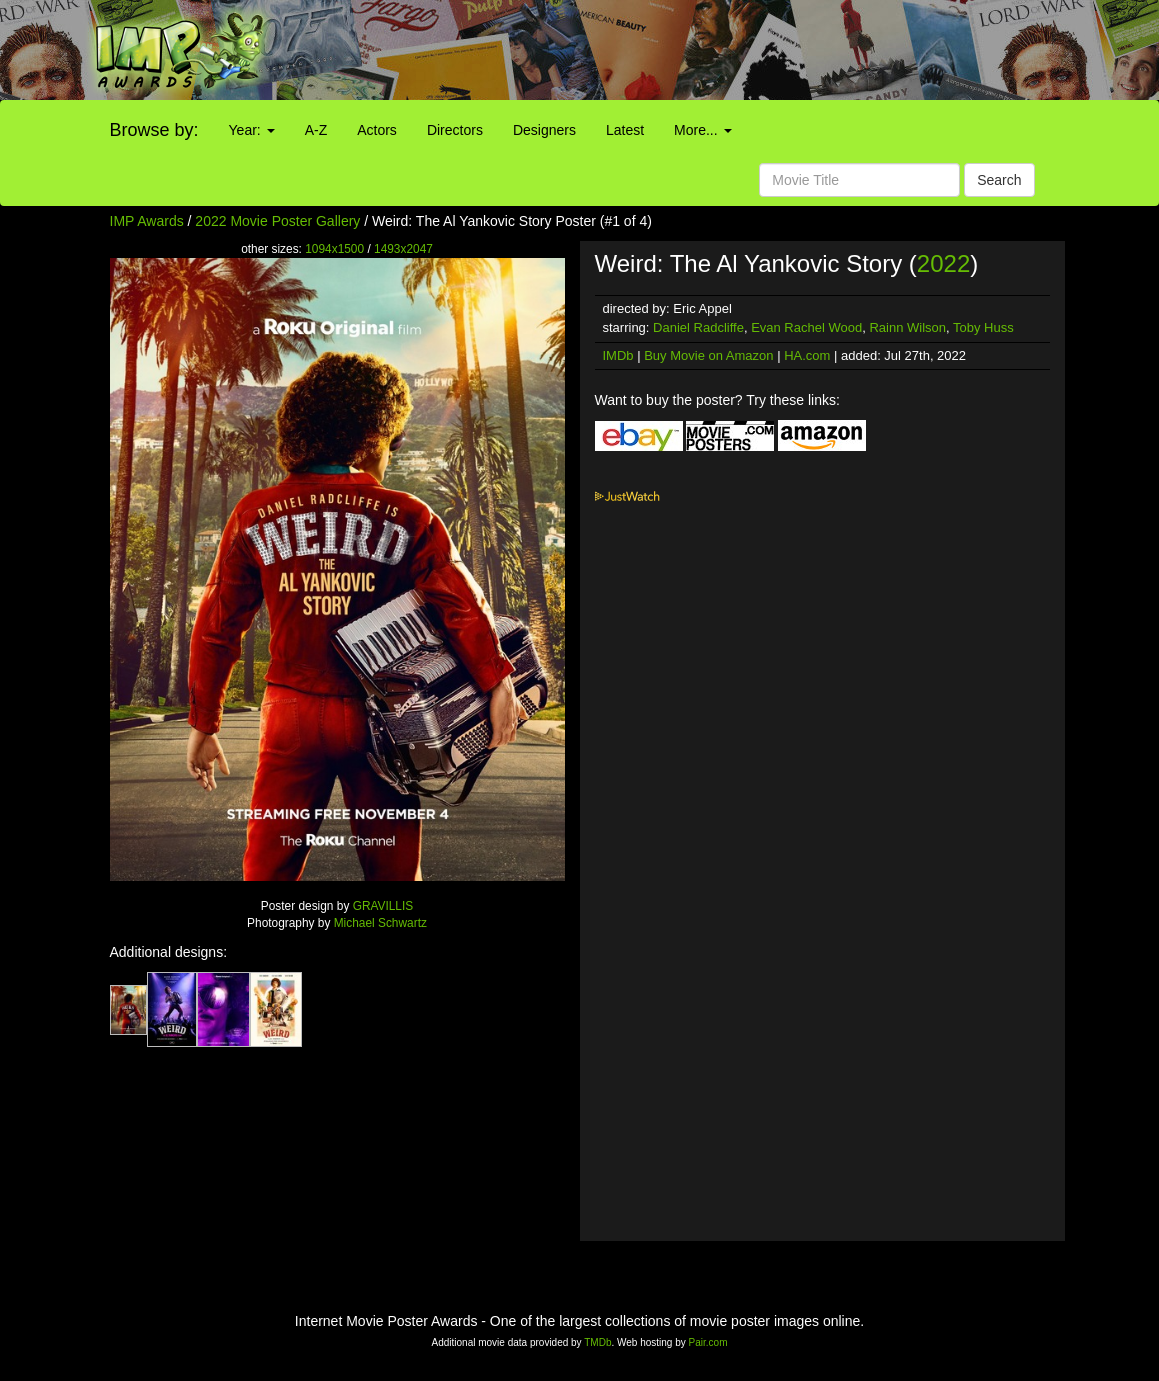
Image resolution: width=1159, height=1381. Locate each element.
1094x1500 (334, 249)
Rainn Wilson (907, 327)
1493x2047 (403, 249)
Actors (377, 130)
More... (702, 130)
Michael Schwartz (380, 923)
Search (999, 180)
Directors (455, 130)
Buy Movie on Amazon (708, 355)
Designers (544, 130)
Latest (625, 130)
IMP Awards (147, 221)
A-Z (316, 130)
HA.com (807, 355)
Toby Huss (983, 327)
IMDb (618, 355)
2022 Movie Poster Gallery (277, 221)
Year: (252, 130)
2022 (943, 263)
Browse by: (154, 130)
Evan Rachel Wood (806, 327)
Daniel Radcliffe (698, 327)
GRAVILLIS (383, 906)
